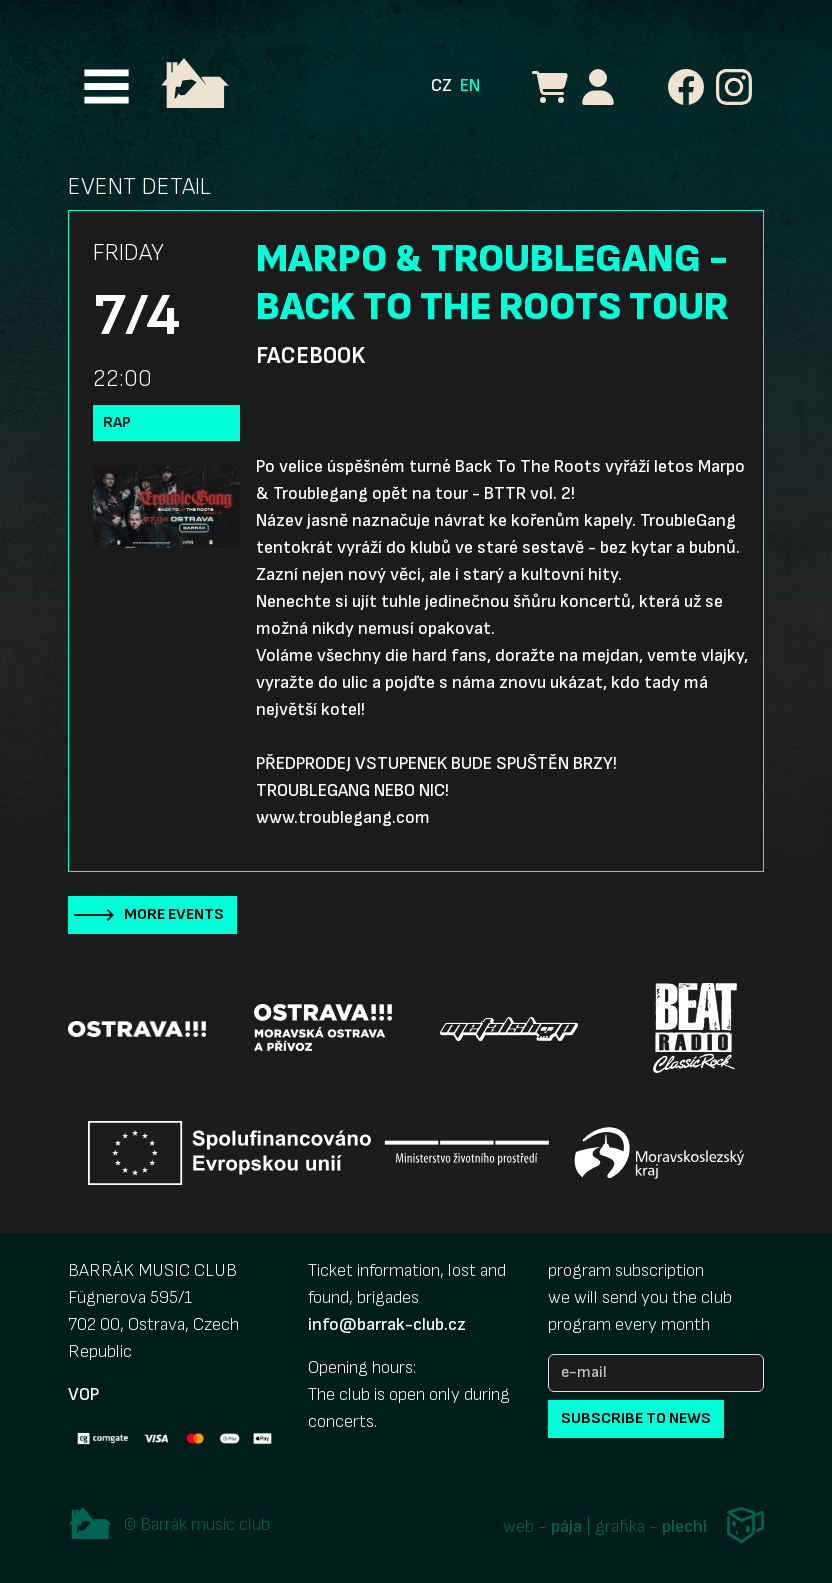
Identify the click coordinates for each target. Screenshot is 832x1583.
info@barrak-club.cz (387, 1324)
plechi (684, 1526)
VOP (83, 1394)
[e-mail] (656, 1373)
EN (470, 85)
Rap (117, 422)
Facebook (310, 356)
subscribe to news (636, 1418)
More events (174, 914)
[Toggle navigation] (106, 86)
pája (566, 1526)
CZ (441, 85)
